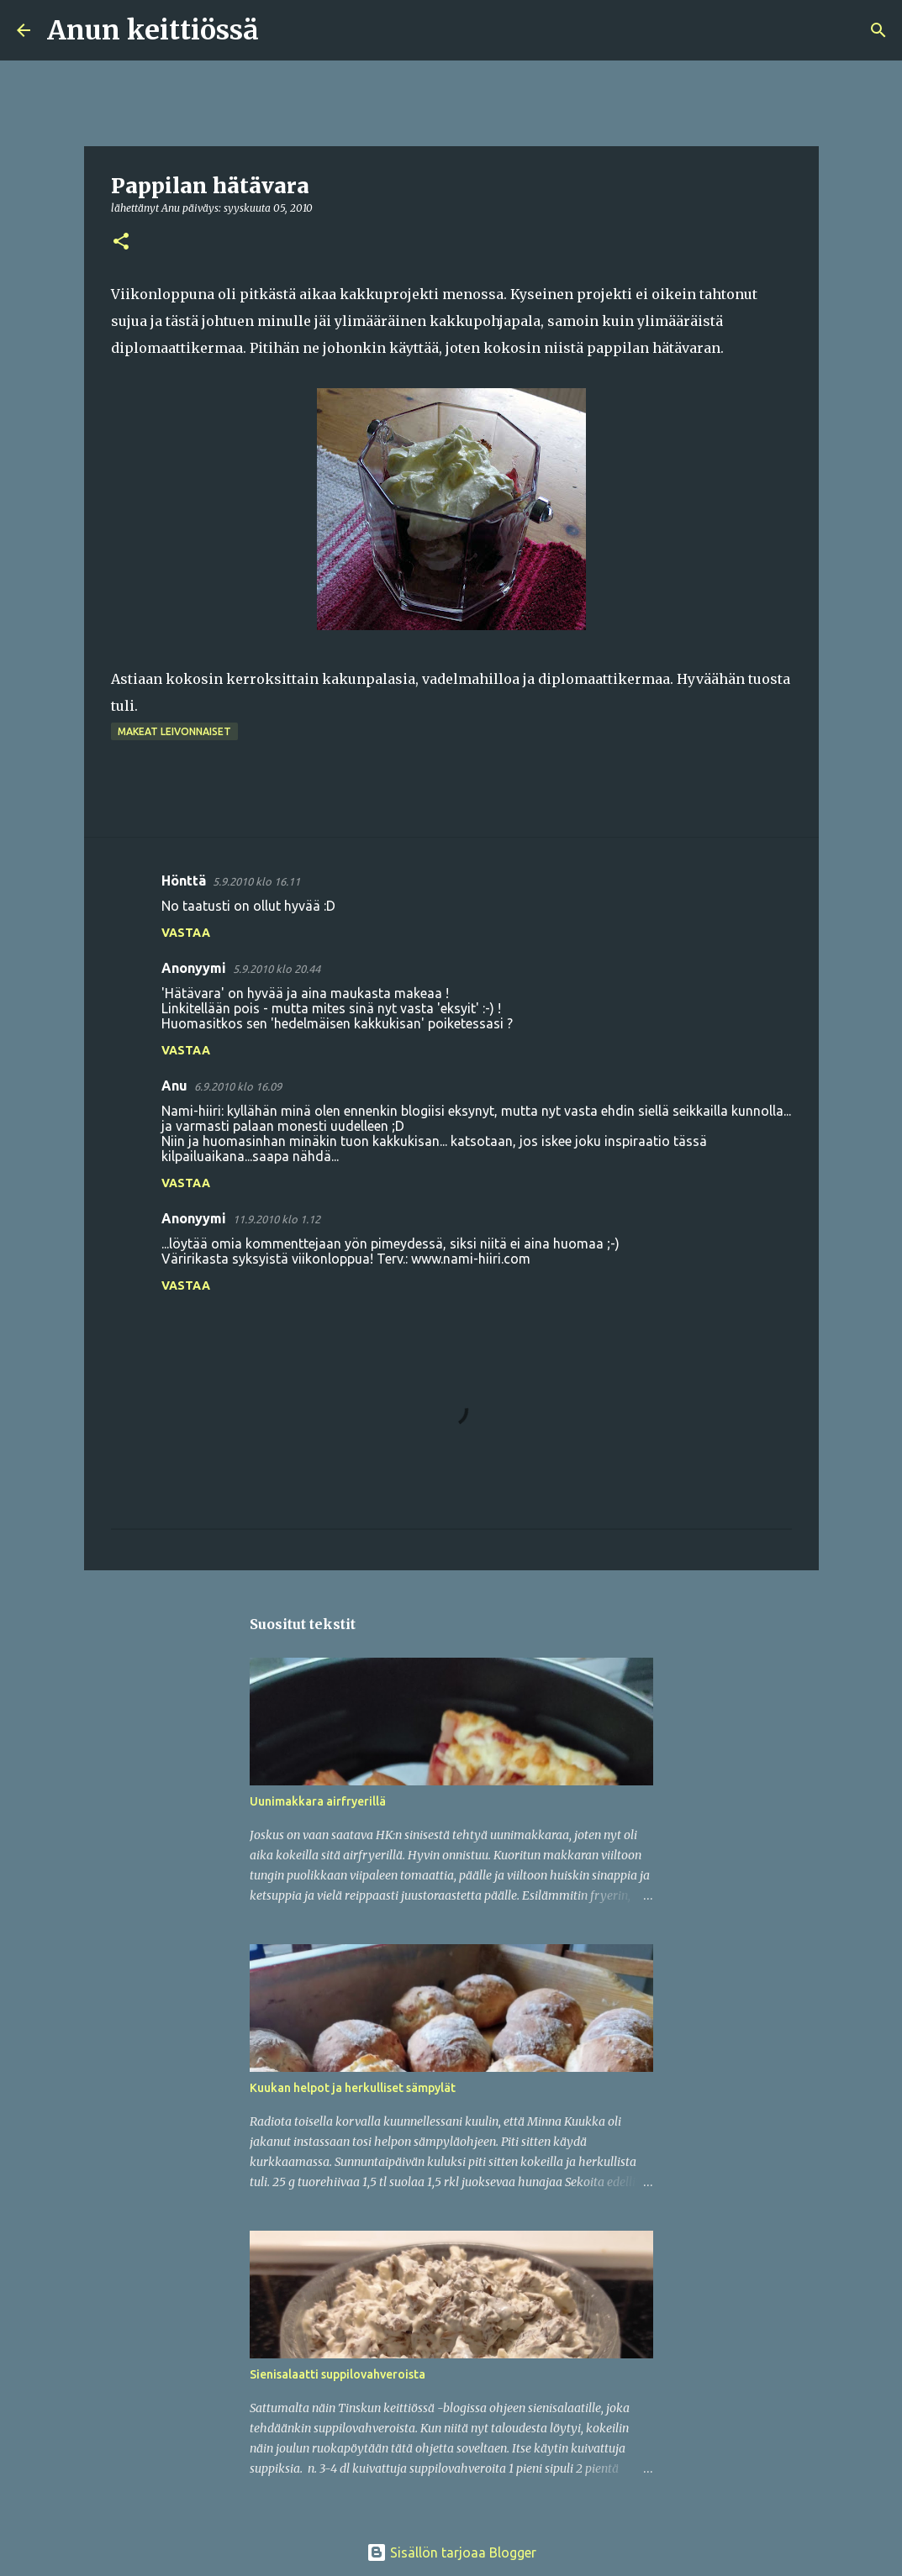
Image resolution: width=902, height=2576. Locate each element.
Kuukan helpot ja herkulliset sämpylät (353, 2088)
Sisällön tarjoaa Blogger (451, 2552)
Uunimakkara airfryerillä (318, 1801)
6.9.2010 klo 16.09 (238, 1086)
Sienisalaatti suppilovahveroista (337, 2374)
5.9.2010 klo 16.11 (256, 881)
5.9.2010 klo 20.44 (276, 969)
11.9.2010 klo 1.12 (276, 1219)
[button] (121, 242)
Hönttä (183, 880)
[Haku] (282, 30)
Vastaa (185, 932)
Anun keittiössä (153, 30)
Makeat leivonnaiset (174, 731)
